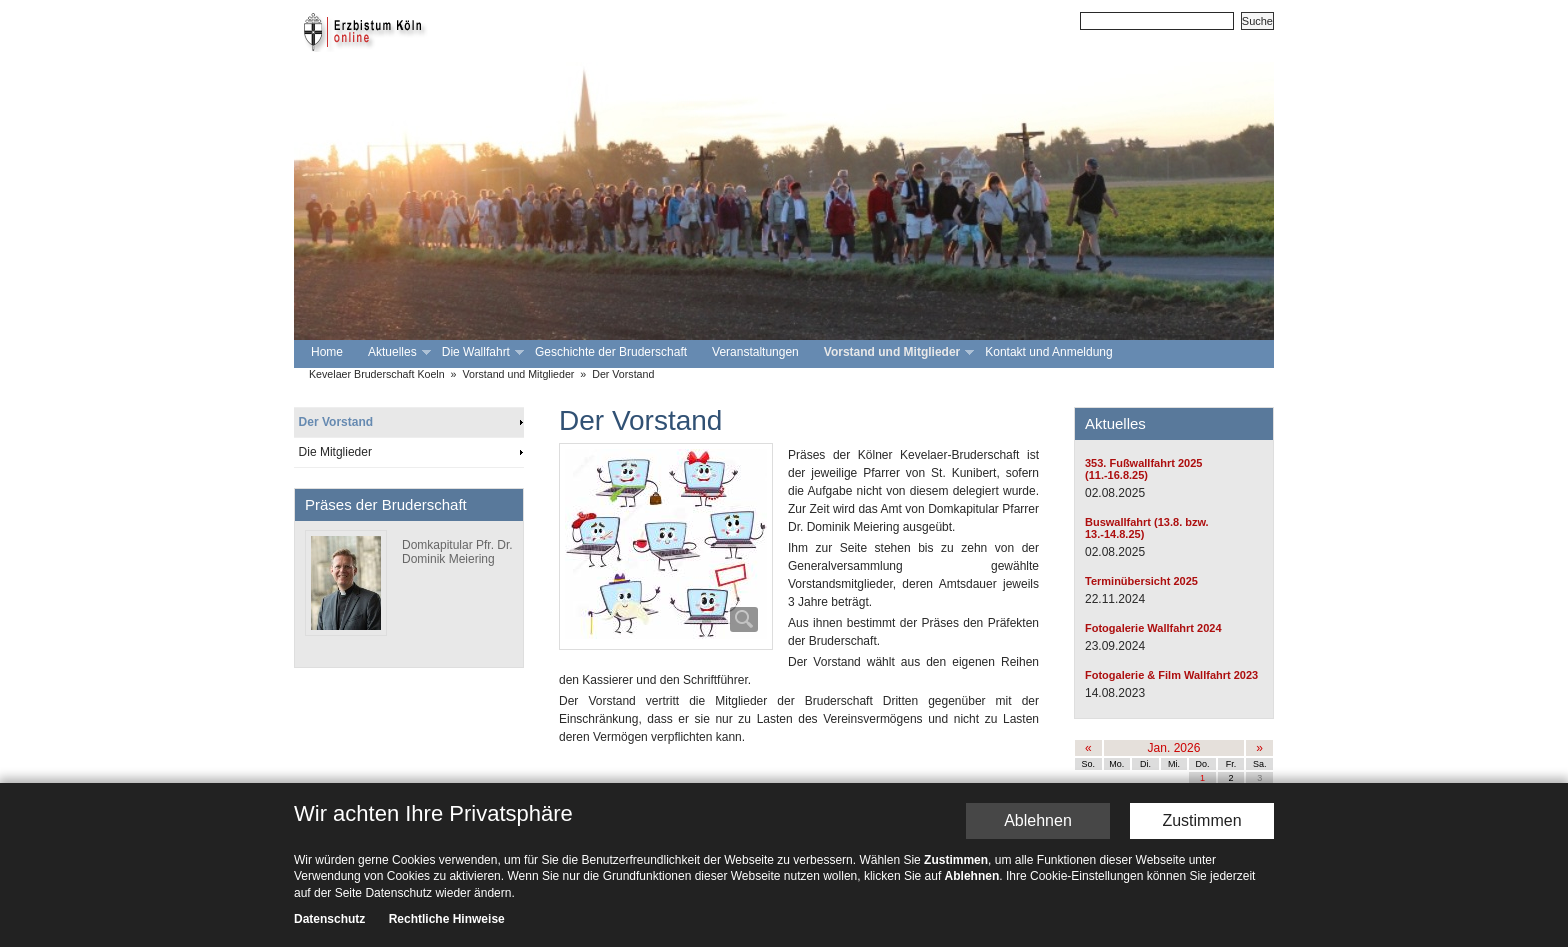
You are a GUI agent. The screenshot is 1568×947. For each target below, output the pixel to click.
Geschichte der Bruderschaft (611, 352)
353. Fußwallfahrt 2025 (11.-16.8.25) (1143, 469)
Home (327, 352)
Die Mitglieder (335, 452)
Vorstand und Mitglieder (897, 352)
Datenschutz (329, 920)
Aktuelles (397, 352)
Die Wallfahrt (481, 352)
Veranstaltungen (755, 352)
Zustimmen (1201, 821)
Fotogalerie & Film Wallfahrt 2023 (1171, 675)
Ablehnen (1038, 821)
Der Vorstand (623, 374)
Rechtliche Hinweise (447, 920)
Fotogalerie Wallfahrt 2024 (1153, 628)
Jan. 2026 (1174, 748)
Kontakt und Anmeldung (1048, 352)
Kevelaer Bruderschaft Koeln (377, 374)
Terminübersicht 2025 (1141, 581)
